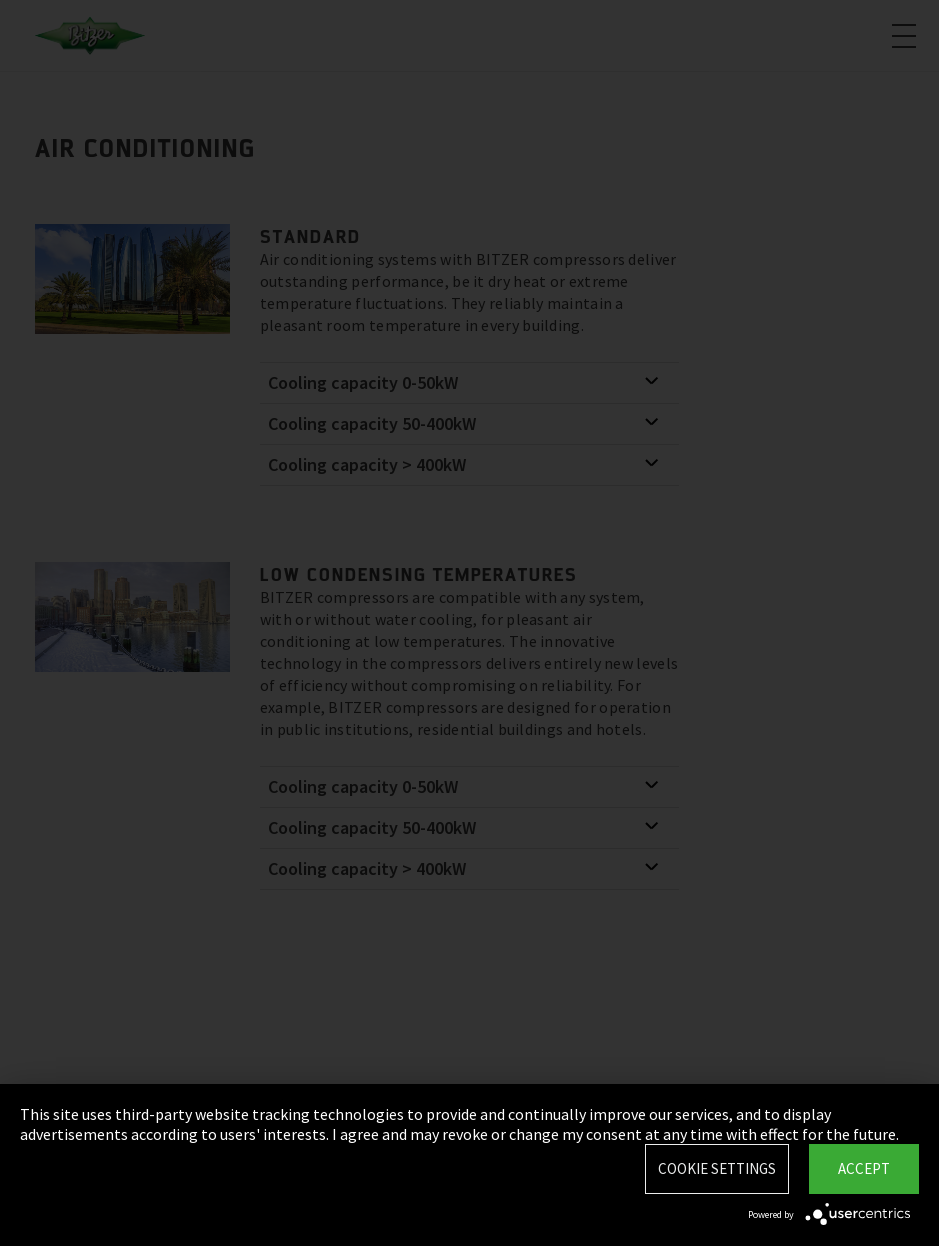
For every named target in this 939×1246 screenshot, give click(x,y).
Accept (864, 1168)
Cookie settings (717, 1168)
